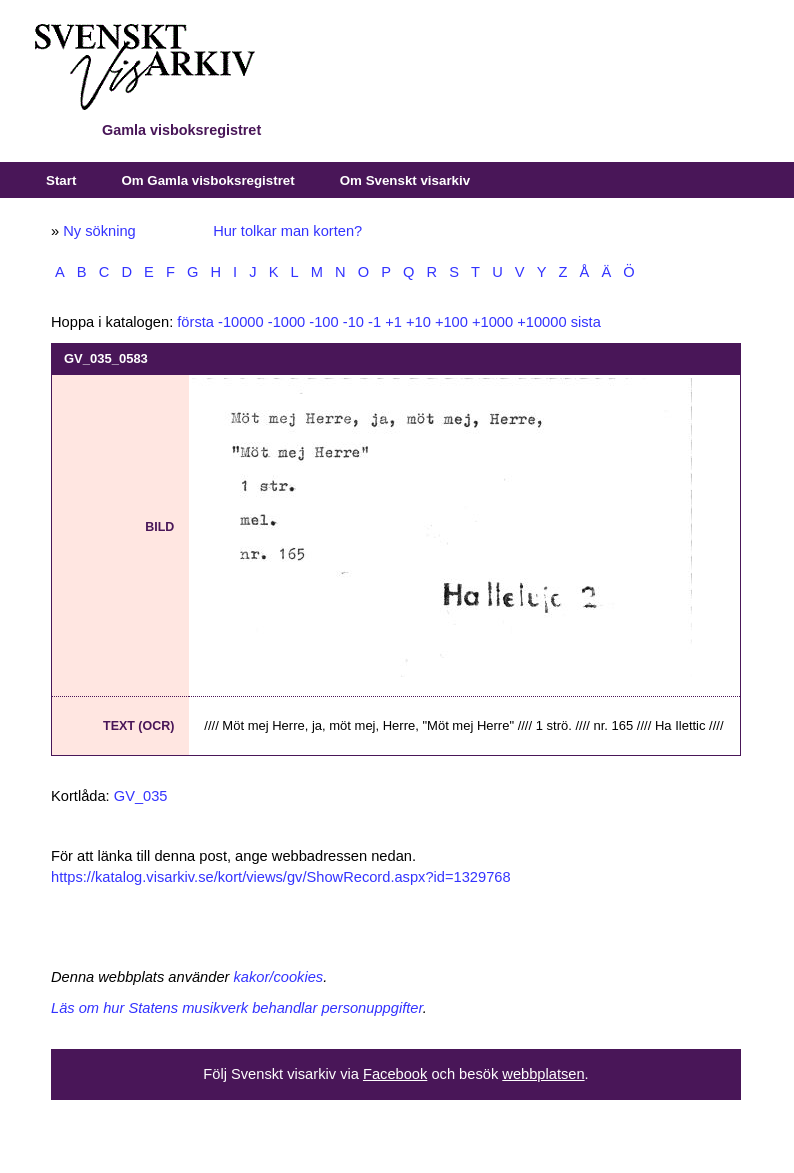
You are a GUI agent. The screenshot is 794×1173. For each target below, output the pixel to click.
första (195, 322)
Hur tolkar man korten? (287, 231)
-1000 (287, 322)
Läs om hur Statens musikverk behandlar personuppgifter (237, 1008)
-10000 (241, 322)
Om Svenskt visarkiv (405, 180)
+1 (393, 322)
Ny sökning (99, 231)
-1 (374, 322)
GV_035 (141, 796)
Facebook (395, 1074)
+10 (418, 322)
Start (61, 180)
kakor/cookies (279, 977)
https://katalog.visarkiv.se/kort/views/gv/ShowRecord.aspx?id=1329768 (281, 877)
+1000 (492, 322)
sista (586, 322)
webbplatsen (543, 1074)
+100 (451, 322)
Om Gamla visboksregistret (207, 180)
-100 (323, 322)
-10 (353, 322)
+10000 (541, 322)
